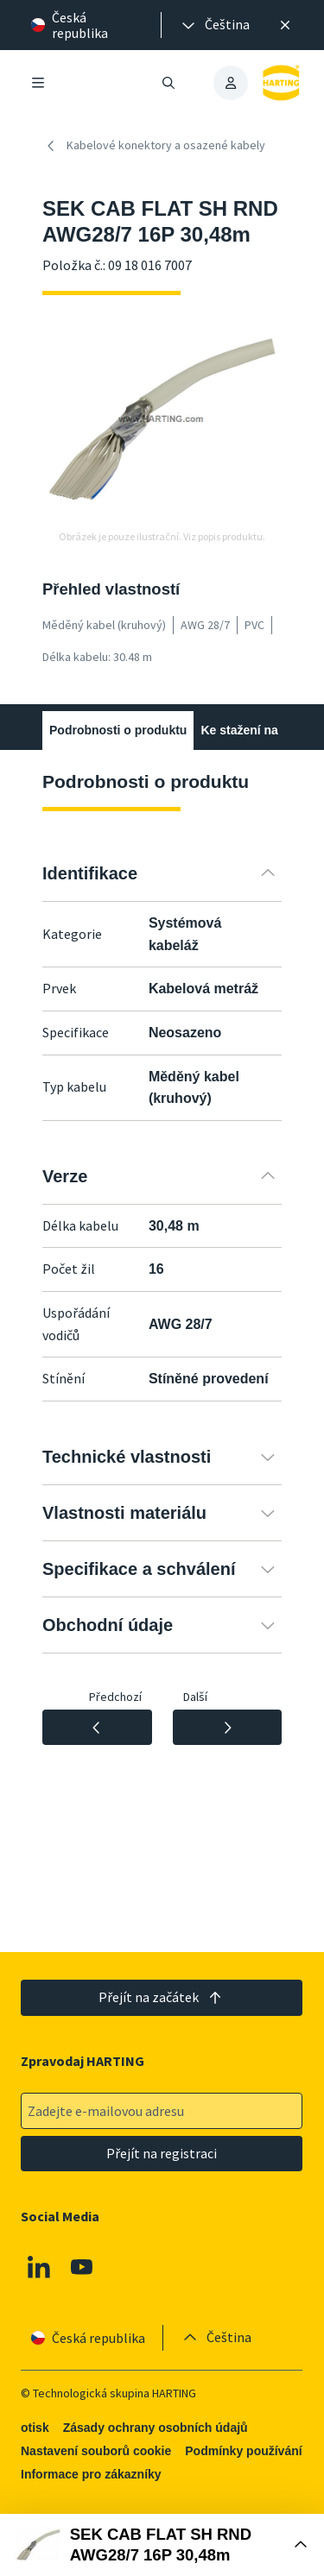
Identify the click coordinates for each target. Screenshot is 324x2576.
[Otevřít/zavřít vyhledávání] (169, 83)
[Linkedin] (39, 2267)
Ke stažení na (238, 730)
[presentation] (214, 25)
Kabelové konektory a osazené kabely (153, 145)
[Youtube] (82, 2267)
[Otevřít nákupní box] (162, 2545)
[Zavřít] (285, 25)
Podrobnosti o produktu (118, 730)
